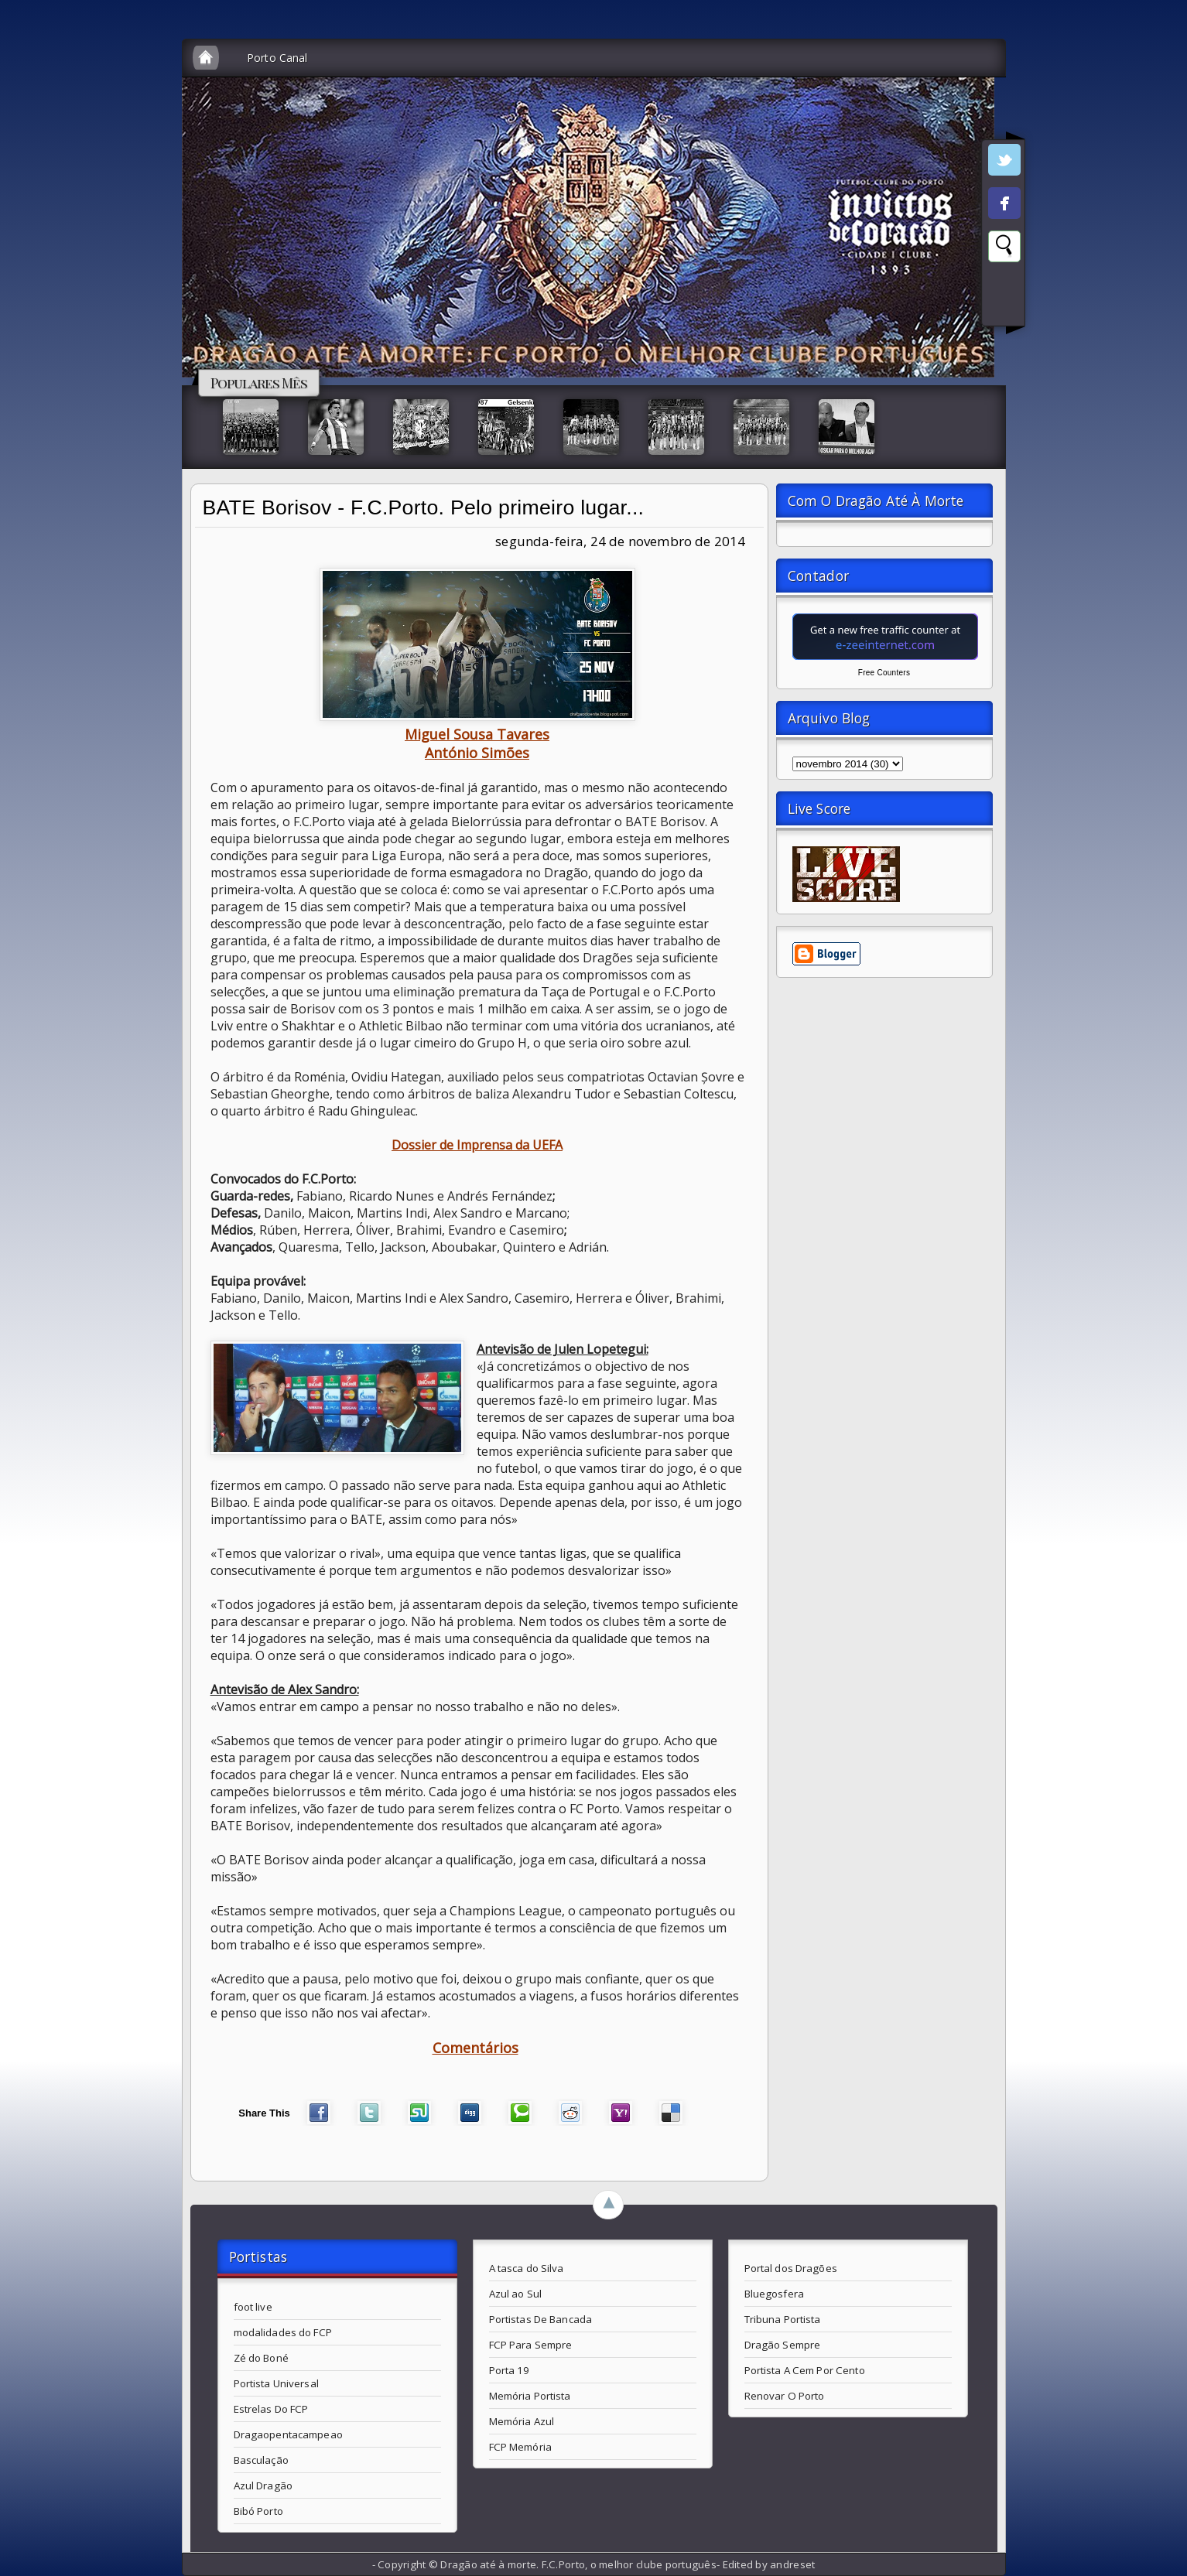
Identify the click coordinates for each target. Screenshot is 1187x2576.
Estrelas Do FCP (271, 2409)
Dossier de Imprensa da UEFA (477, 1144)
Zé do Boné (261, 2358)
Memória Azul (522, 2421)
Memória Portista (530, 2396)
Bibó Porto (258, 2511)
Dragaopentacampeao (288, 2434)
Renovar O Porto (784, 2396)
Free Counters (884, 672)
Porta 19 (509, 2370)
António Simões (477, 752)
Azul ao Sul (515, 2294)
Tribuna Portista (782, 2319)
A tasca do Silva (526, 2268)
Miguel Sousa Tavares (477, 734)
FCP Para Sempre (531, 2345)
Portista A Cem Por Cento (804, 2370)
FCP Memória (520, 2447)
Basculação (261, 2460)
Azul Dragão (263, 2485)
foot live (253, 2307)
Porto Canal (277, 57)
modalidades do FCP (283, 2332)
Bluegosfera (774, 2294)
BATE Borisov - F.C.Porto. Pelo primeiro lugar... (424, 507)
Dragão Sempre (782, 2345)
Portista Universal (276, 2383)
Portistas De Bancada (541, 2319)
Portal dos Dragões (790, 2268)
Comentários (475, 2047)
